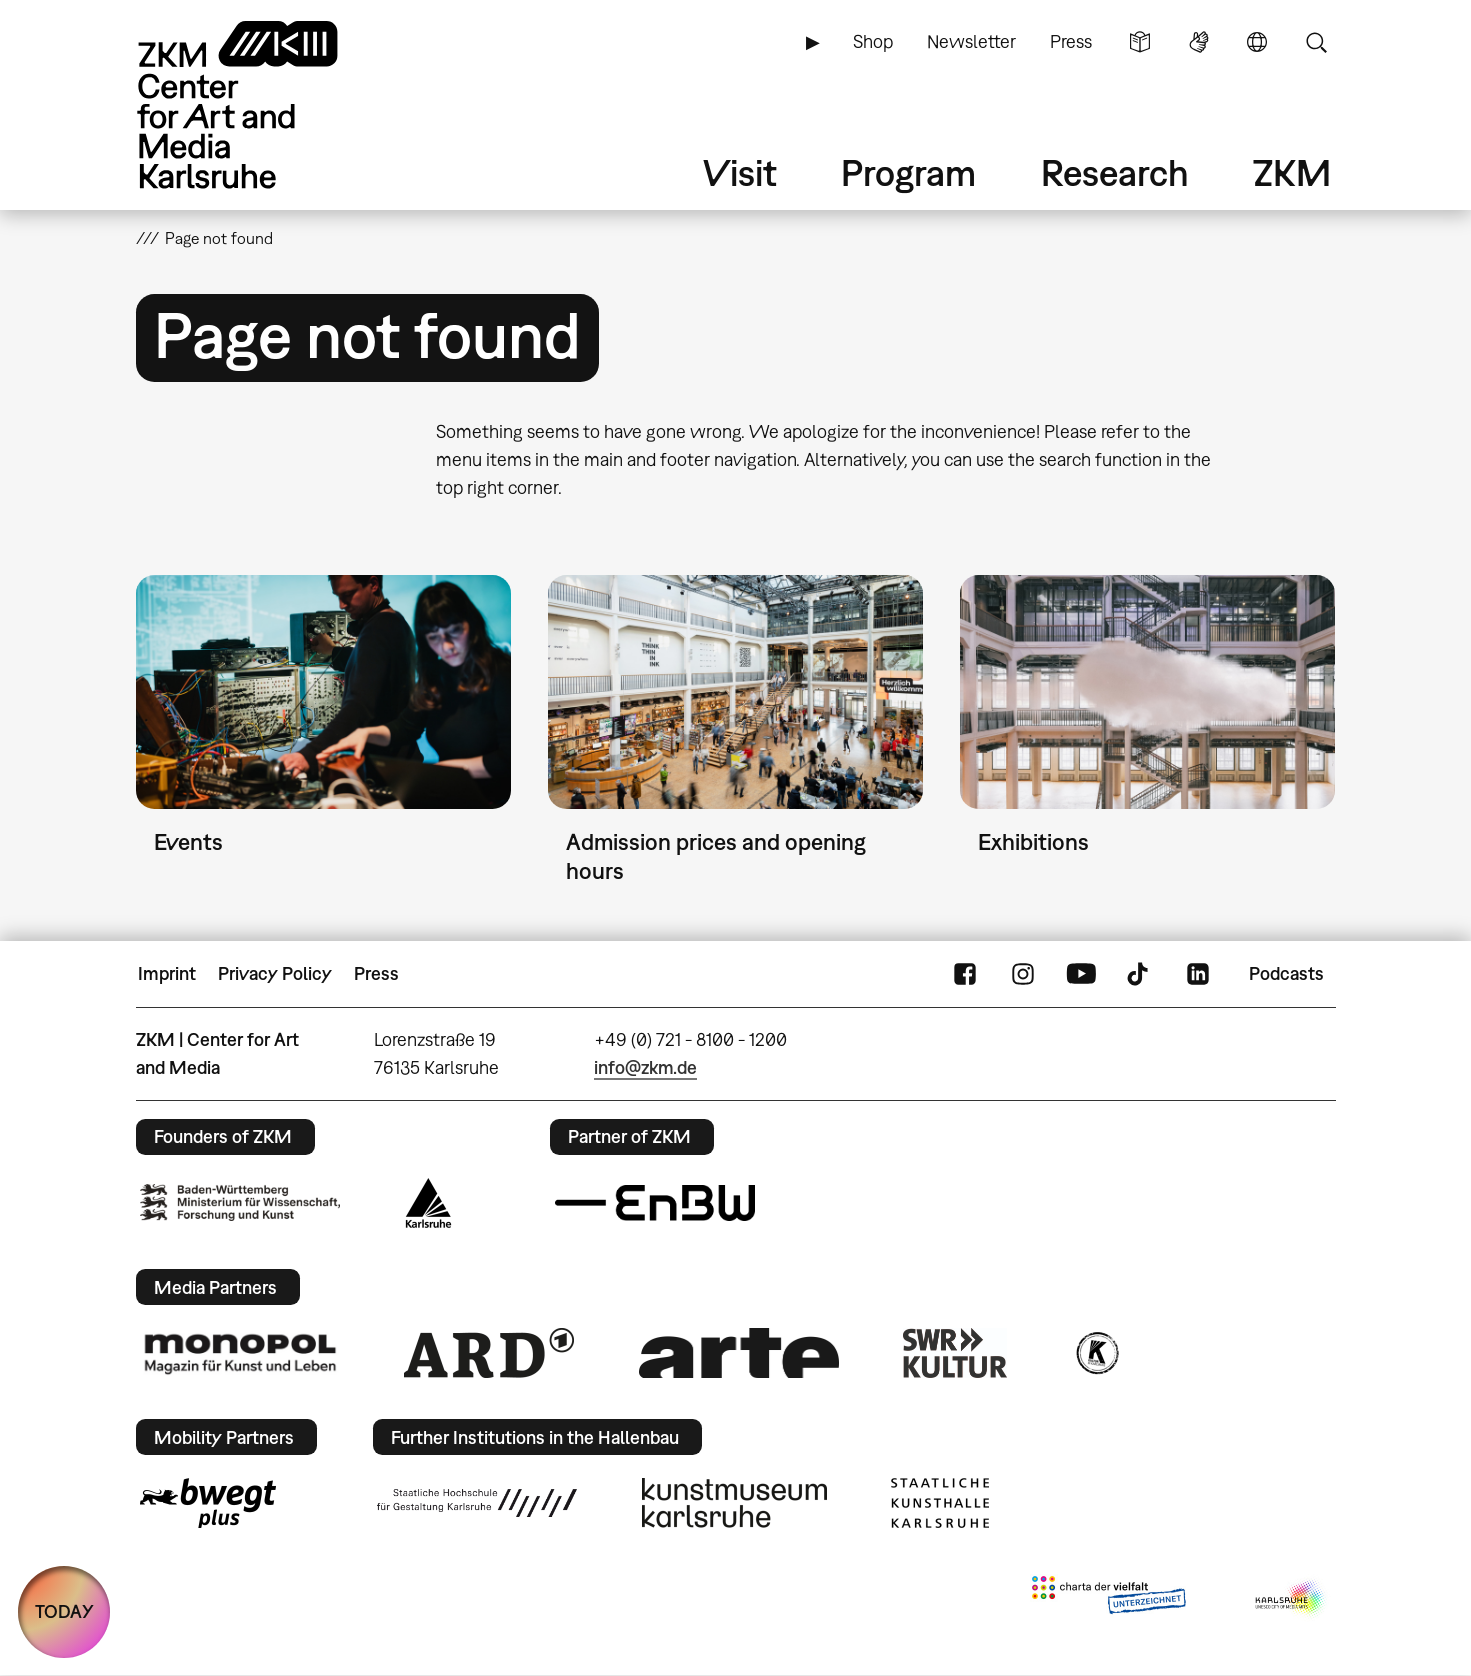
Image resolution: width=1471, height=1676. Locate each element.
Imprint (167, 973)
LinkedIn (1198, 974)
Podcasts (1286, 973)
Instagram (1023, 974)
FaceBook (965, 974)
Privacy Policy (275, 973)
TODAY (64, 1611)
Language (1257, 42)
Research (1115, 172)
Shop (873, 41)
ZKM (1292, 172)
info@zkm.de (645, 1067)
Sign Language (1199, 42)
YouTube (1081, 974)
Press (1071, 41)
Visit (740, 172)
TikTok (1140, 974)
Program (908, 172)
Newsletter (971, 41)
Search (1316, 42)
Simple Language (1140, 42)
